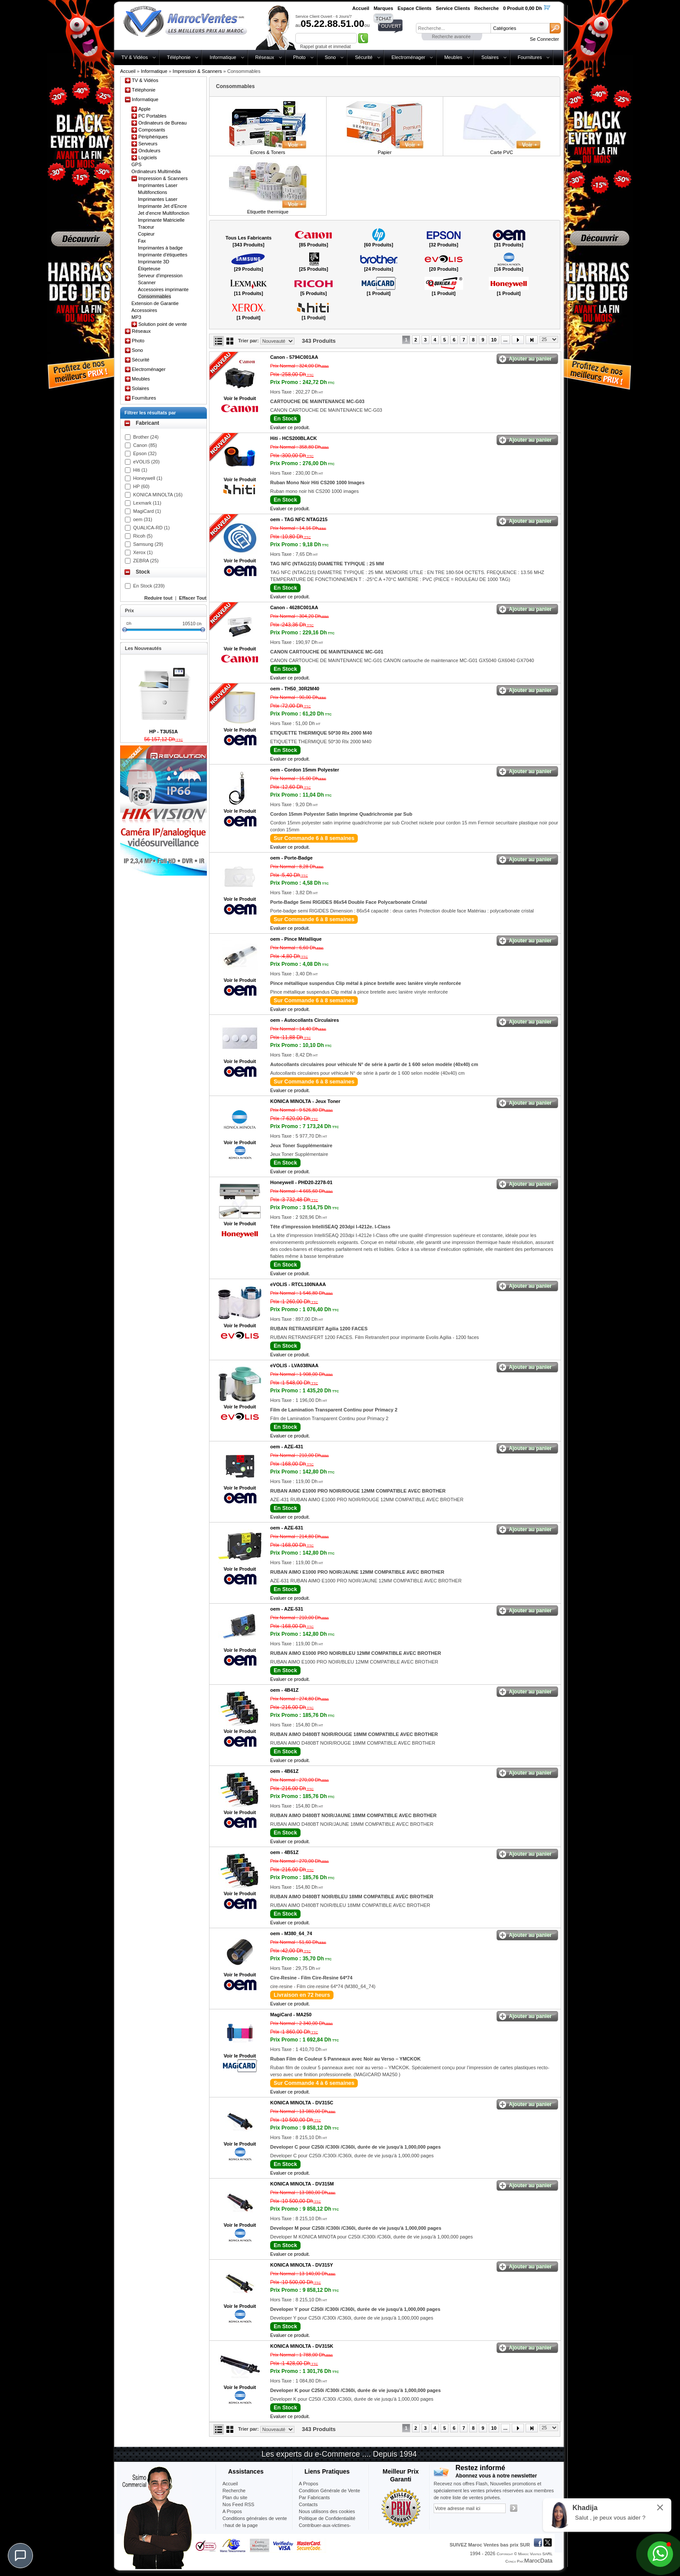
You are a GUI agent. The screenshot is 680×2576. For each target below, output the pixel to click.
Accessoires (144, 310)
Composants (151, 129)
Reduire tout (158, 598)
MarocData (538, 2560)
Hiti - (293, 438)
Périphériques (153, 136)
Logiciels (147, 157)
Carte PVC (501, 152)
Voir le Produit (240, 398)
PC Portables (152, 115)
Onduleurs (149, 150)
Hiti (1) (140, 470)
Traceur (146, 227)
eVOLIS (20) (146, 461)
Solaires (490, 57)
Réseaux (264, 57)
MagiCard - (290, 2014)
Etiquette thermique (267, 211)
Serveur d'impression (160, 275)
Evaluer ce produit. (290, 427)
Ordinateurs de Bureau (162, 122)
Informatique (222, 57)
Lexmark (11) (147, 502)
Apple (144, 109)
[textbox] (453, 28)
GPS (136, 164)
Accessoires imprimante (163, 289)
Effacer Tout (192, 598)
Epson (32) (145, 453)
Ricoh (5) (143, 535)
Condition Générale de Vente (329, 2490)
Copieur (146, 233)
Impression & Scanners (197, 71)
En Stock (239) (149, 585)
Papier (385, 152)
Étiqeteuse (149, 268)
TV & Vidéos (134, 57)
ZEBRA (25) (146, 560)
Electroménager (408, 57)
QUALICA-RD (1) (151, 527)
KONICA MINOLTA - (305, 1101)
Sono (330, 57)
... (505, 339)
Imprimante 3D (153, 261)
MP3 (136, 317)
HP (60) (141, 486)
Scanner (147, 282)
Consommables (154, 296)
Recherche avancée (451, 36)
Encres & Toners (267, 152)
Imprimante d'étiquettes (162, 254)
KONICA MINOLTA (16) (158, 494)
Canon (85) (145, 445)
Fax (142, 240)
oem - (298, 519)
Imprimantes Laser (157, 199)
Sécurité (363, 57)
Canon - (294, 357)
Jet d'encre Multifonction (163, 213)
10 (494, 339)
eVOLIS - (298, 1284)
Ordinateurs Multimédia (156, 171)
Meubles (453, 57)
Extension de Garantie (155, 303)
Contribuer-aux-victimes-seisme (325, 2529)
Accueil (127, 71)
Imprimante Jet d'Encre (162, 206)
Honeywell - (301, 1182)
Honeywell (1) (147, 478)
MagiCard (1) (147, 511)
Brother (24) (146, 437)
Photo (299, 57)
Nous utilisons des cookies (327, 2511)
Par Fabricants (314, 2497)
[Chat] (20, 2555)
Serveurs (147, 143)
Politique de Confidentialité (327, 2518)
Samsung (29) (148, 544)
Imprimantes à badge (160, 247)
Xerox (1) (143, 552)
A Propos (308, 2483)
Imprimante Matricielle (161, 220)
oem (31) (142, 519)
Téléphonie (178, 57)
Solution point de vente (162, 324)
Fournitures (530, 57)
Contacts (308, 2504)
